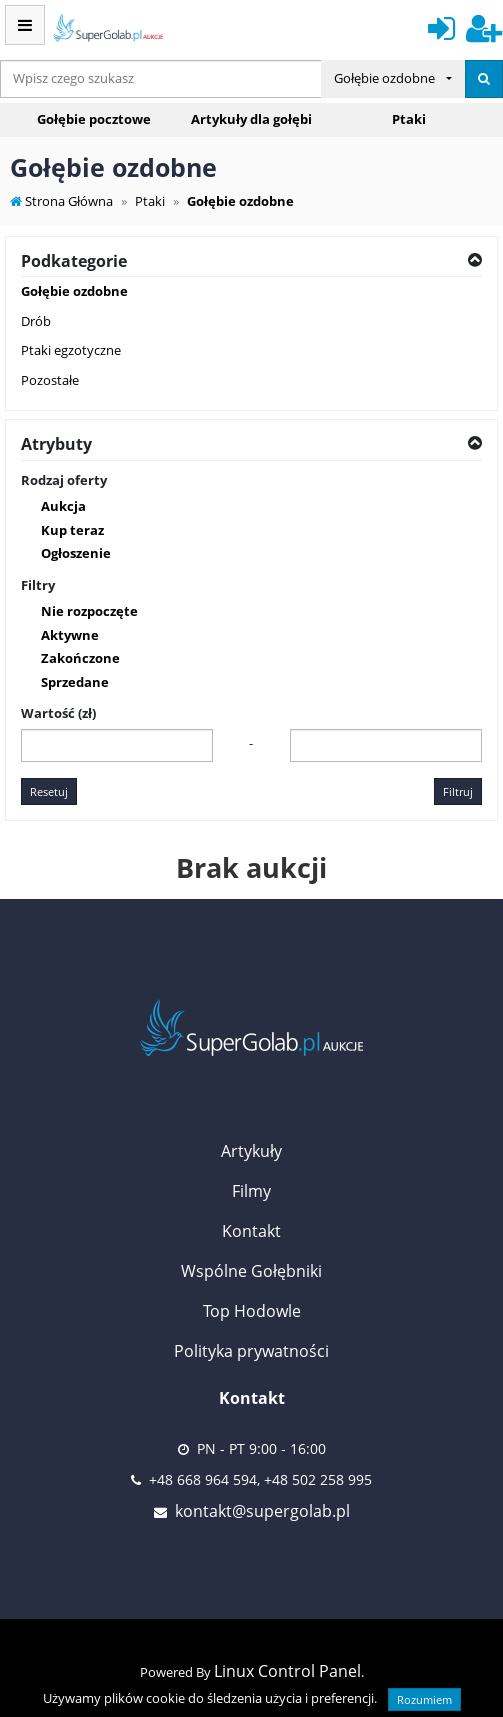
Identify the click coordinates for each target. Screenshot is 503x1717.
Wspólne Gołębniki (251, 1271)
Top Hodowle (252, 1311)
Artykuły (251, 1151)
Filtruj (458, 791)
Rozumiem (424, 1699)
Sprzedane (75, 682)
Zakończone (80, 658)
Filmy (251, 1191)
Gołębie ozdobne (74, 291)
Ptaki (409, 119)
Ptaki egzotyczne (71, 350)
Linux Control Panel (287, 1671)
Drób (36, 321)
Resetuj (49, 791)
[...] (161, 79)
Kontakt (251, 1231)
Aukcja (63, 506)
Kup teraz (72, 530)
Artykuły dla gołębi (251, 119)
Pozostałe (50, 380)
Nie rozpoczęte (89, 611)
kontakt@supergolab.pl (262, 1511)
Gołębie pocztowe (94, 119)
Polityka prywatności (251, 1351)
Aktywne (70, 635)
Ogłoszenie (76, 553)
